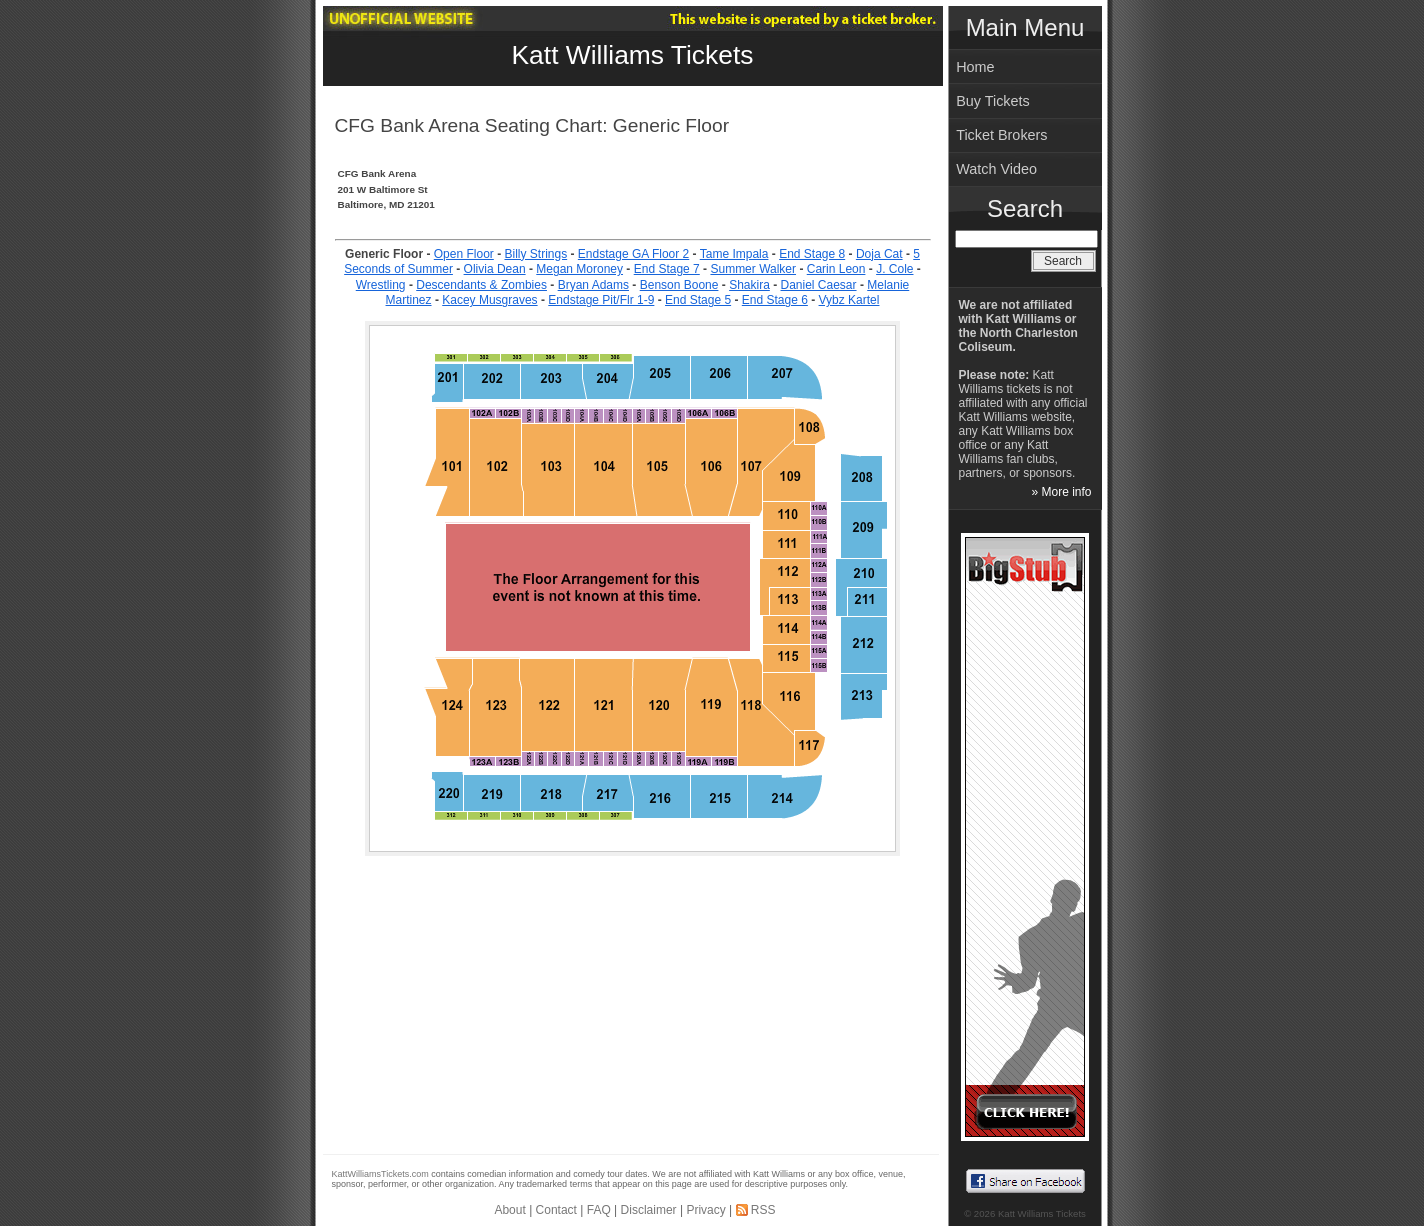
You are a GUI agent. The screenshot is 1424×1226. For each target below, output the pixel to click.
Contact (556, 1210)
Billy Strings (535, 254)
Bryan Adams (593, 285)
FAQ (599, 1210)
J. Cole (894, 269)
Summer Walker (753, 269)
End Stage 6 (775, 300)
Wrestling (381, 285)
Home (975, 67)
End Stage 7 (667, 269)
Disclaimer (649, 1210)
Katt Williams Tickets (633, 55)
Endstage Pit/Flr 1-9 (601, 300)
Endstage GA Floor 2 (633, 254)
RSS (763, 1210)
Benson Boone (679, 285)
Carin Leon (836, 269)
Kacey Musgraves (489, 300)
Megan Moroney (579, 269)
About (509, 1210)
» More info (1061, 492)
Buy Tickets (993, 101)
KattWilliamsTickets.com (380, 1174)
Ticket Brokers (1001, 135)
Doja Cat (879, 254)
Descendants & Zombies (481, 285)
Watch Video (996, 169)
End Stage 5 (698, 300)
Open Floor (464, 254)
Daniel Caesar (819, 285)
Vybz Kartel (849, 300)
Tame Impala (734, 254)
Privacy (705, 1210)
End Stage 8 (812, 254)
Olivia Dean (495, 269)
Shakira (749, 285)
